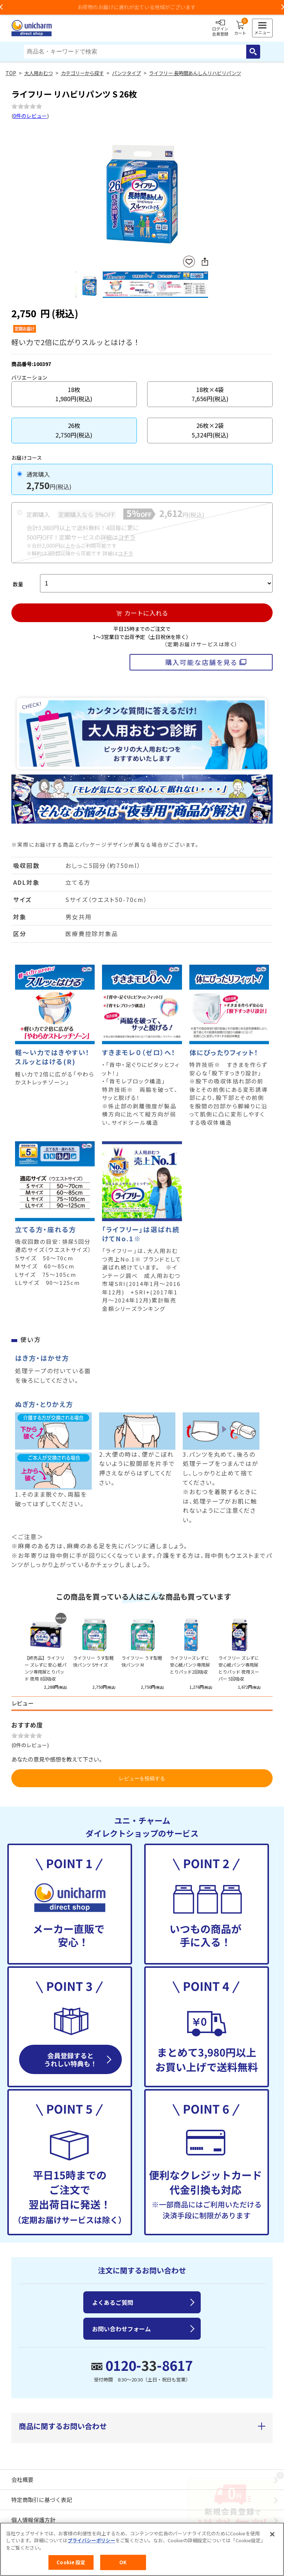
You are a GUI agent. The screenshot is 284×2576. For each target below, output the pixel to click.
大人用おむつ (38, 73)
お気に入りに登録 (189, 261)
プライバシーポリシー (91, 2540)
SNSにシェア (204, 261)
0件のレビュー (30, 115)
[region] (142, 2549)
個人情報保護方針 (33, 2520)
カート (240, 28)
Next (205, 189)
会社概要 (22, 2479)
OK (123, 2562)
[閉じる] (272, 2534)
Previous (79, 189)
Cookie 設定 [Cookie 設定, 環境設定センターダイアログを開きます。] (71, 2562)
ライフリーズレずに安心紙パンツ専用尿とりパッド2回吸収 (190, 1665)
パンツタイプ (126, 73)
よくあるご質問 (112, 2302)
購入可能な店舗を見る (201, 662)
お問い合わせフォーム (121, 2328)
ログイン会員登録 (220, 28)
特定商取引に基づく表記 (41, 2499)
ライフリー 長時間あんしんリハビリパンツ (195, 73)
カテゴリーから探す (82, 73)
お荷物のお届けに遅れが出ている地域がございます (142, 7)
